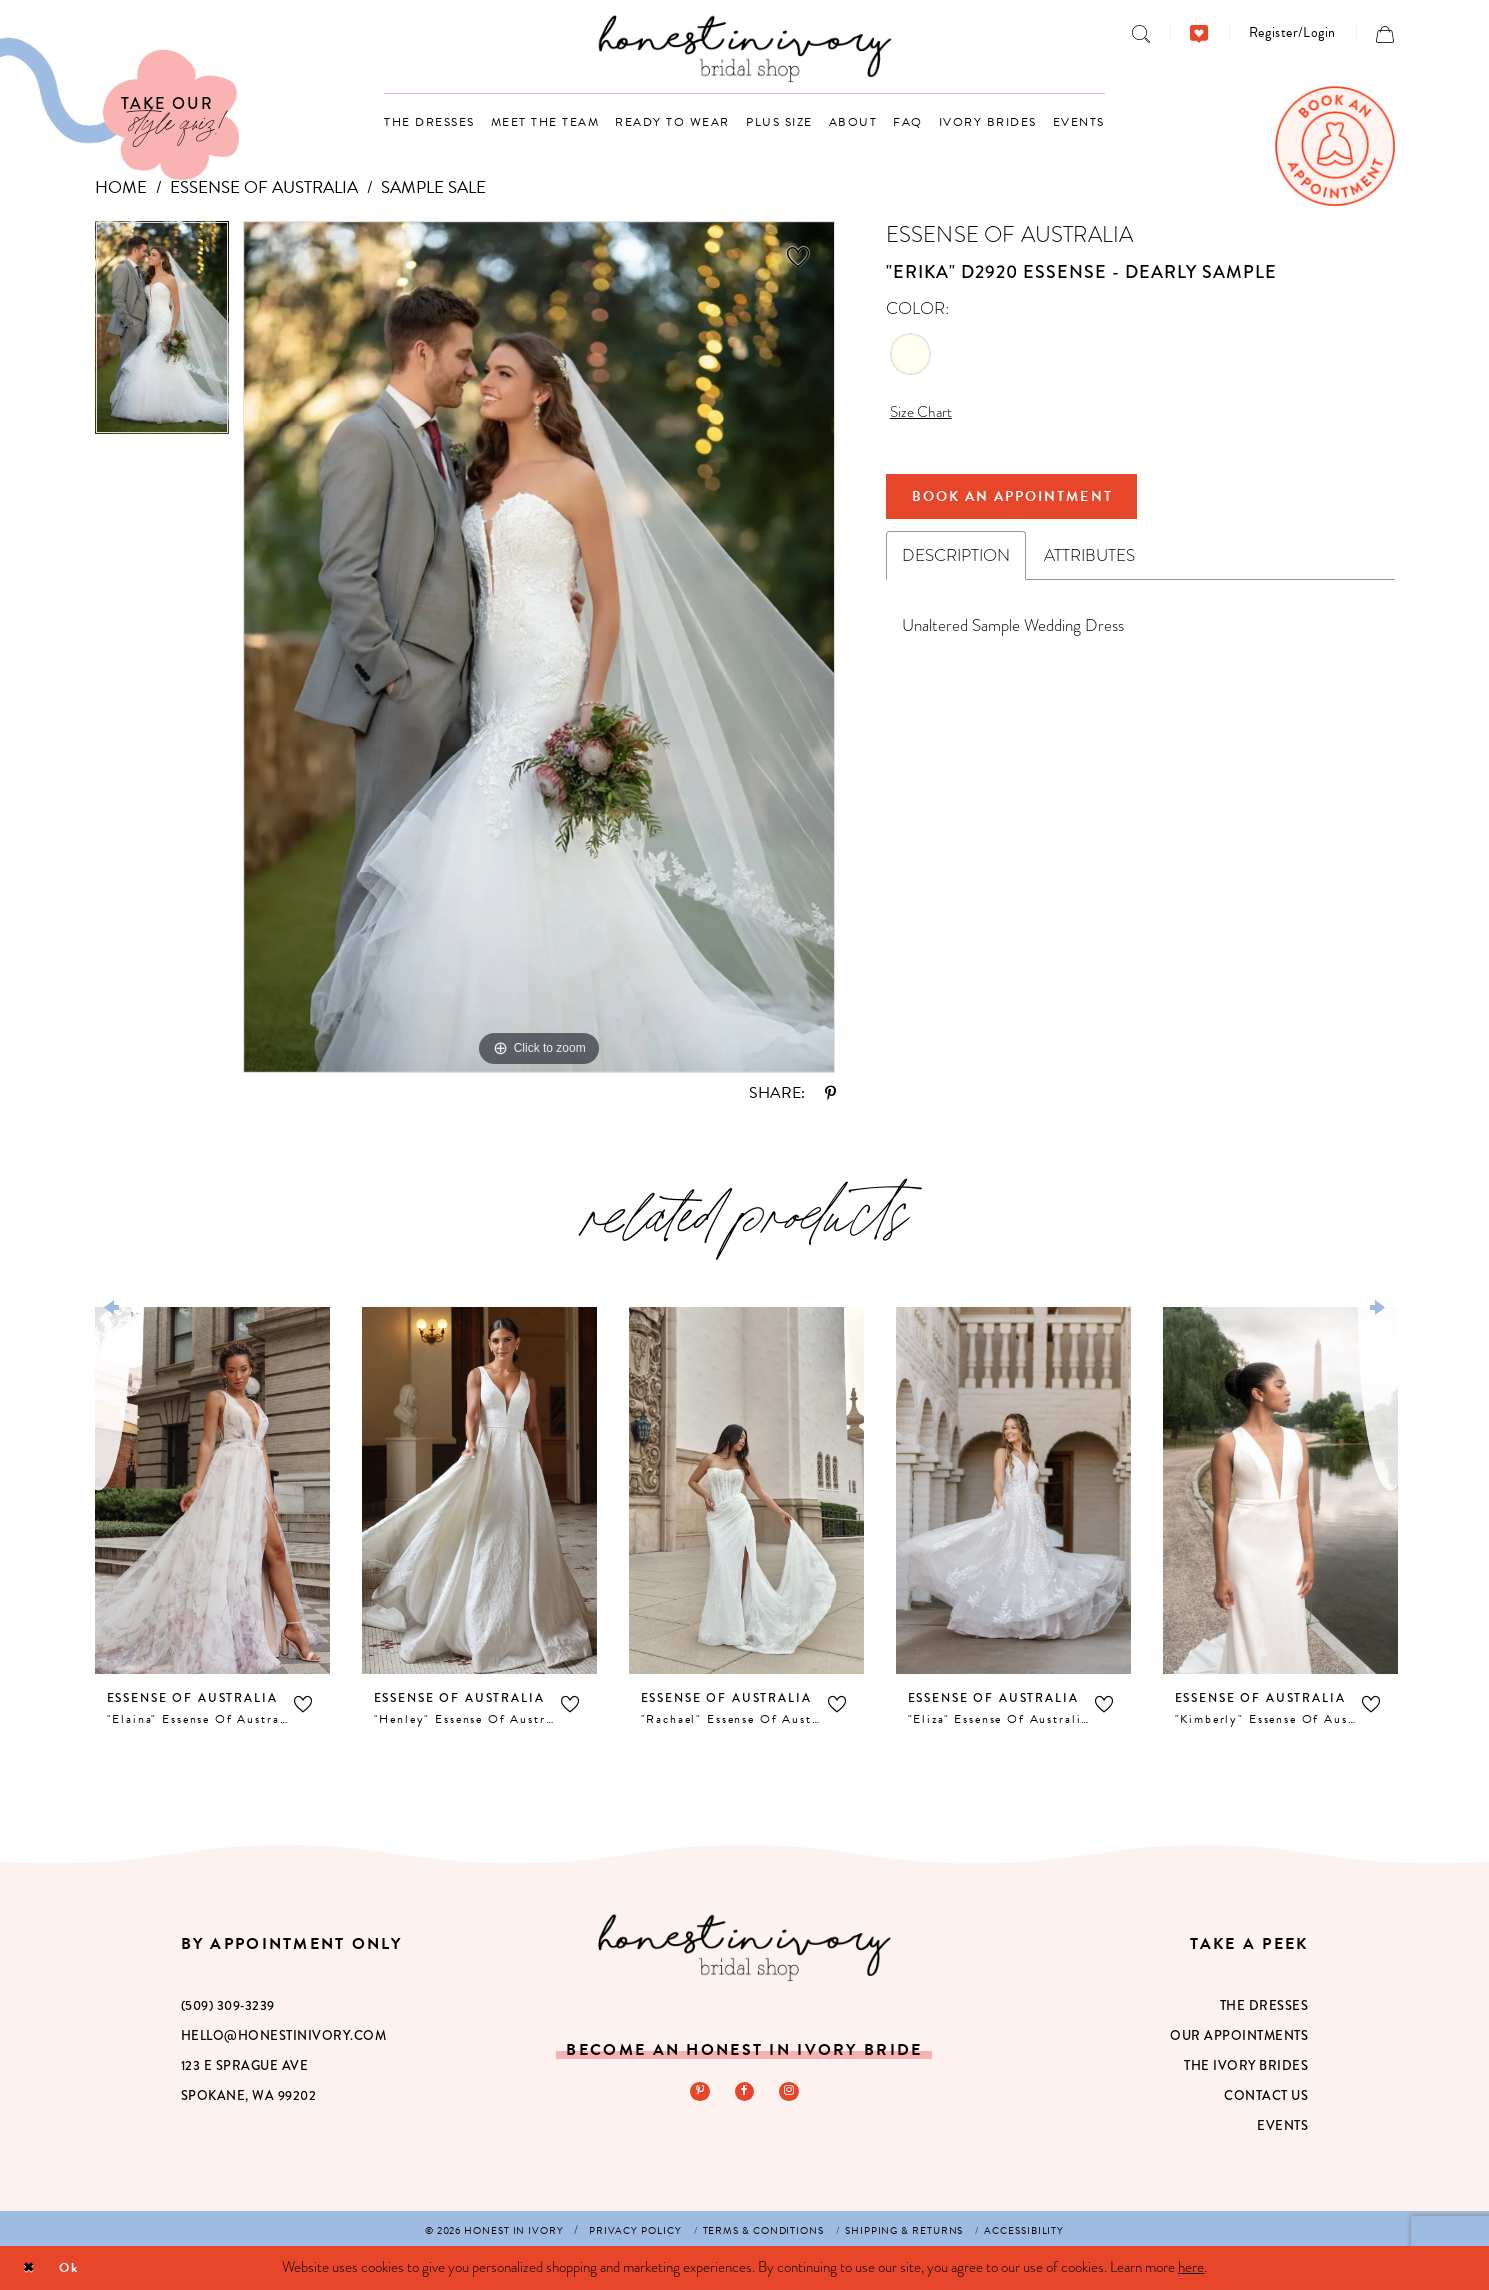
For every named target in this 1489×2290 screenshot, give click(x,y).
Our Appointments (1239, 2036)
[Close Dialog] (30, 2268)
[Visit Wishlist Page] (1199, 33)
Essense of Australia (264, 187)
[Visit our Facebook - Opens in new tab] (744, 2093)
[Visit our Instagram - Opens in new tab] (791, 2093)
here (1191, 2267)
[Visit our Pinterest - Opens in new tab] (697, 2093)
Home (121, 187)
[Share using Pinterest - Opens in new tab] (830, 1093)
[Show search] (1141, 33)
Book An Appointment (1030, 503)
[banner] (744, 48)
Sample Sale (433, 187)
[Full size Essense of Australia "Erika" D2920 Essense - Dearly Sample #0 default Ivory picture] (539, 647)
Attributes (1089, 565)
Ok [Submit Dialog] (76, 2267)
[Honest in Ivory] (744, 1947)
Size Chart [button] (924, 413)
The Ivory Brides (1246, 2066)
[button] (1292, 32)
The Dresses (1264, 2006)
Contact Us (1266, 2096)
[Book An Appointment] (1335, 146)
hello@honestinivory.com (284, 2036)
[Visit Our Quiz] (119, 109)
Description (956, 565)
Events (1282, 2126)
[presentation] (212, 1490)
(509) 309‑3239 (228, 2006)
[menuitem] (1141, 33)
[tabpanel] (162, 335)
